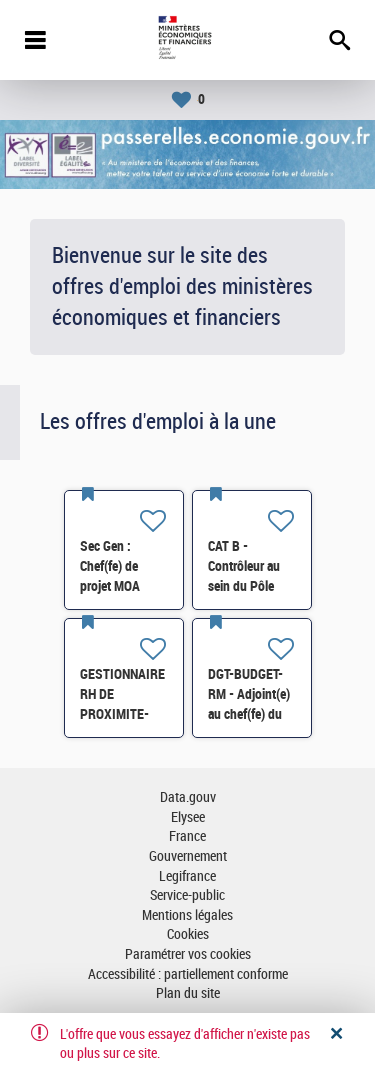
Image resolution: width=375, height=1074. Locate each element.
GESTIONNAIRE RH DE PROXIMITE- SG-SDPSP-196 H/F (123, 714)
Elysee (188, 817)
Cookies (188, 934)
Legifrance (187, 876)
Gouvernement (188, 856)
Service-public (187, 895)
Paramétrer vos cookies (188, 954)
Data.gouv (188, 797)
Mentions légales (187, 915)
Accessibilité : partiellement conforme (188, 974)
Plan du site (188, 993)
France (187, 836)
